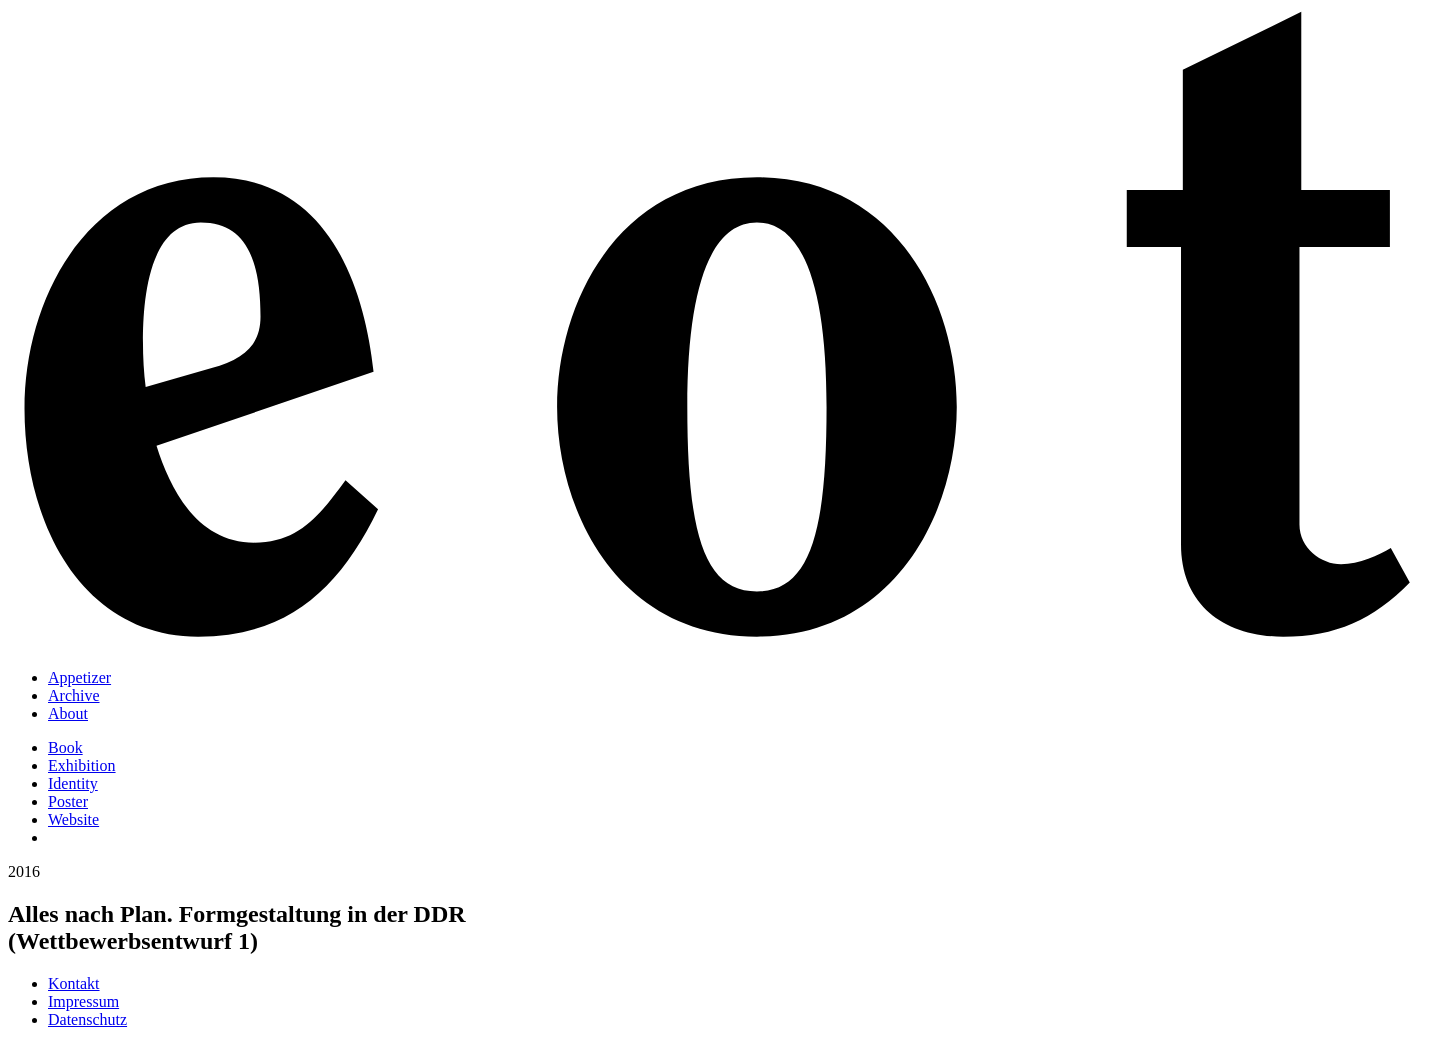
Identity (73, 783)
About (68, 713)
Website (73, 819)
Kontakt (74, 983)
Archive (74, 695)
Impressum (83, 1001)
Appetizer (79, 677)
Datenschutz (87, 1019)
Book (65, 747)
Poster (68, 801)
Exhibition (82, 765)
